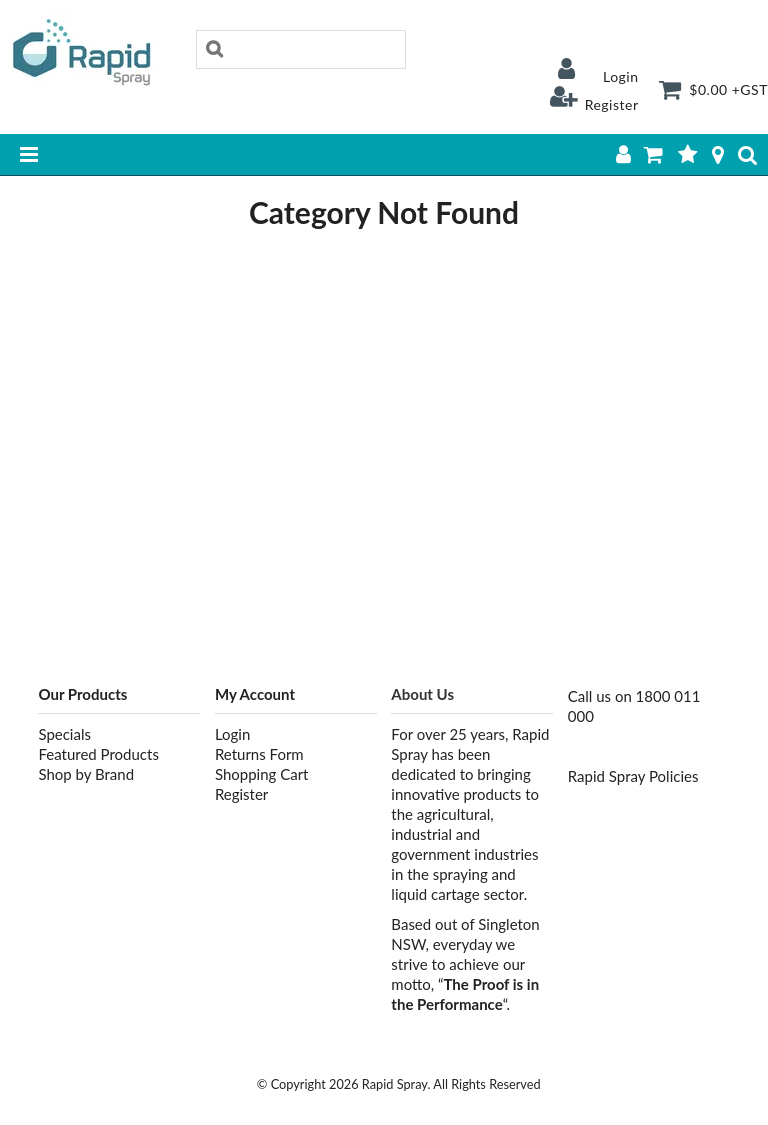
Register (612, 104)
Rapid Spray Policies (633, 776)
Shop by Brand (86, 774)
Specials (64, 734)
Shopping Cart (262, 774)
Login (621, 76)
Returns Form (259, 754)
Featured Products (98, 754)
